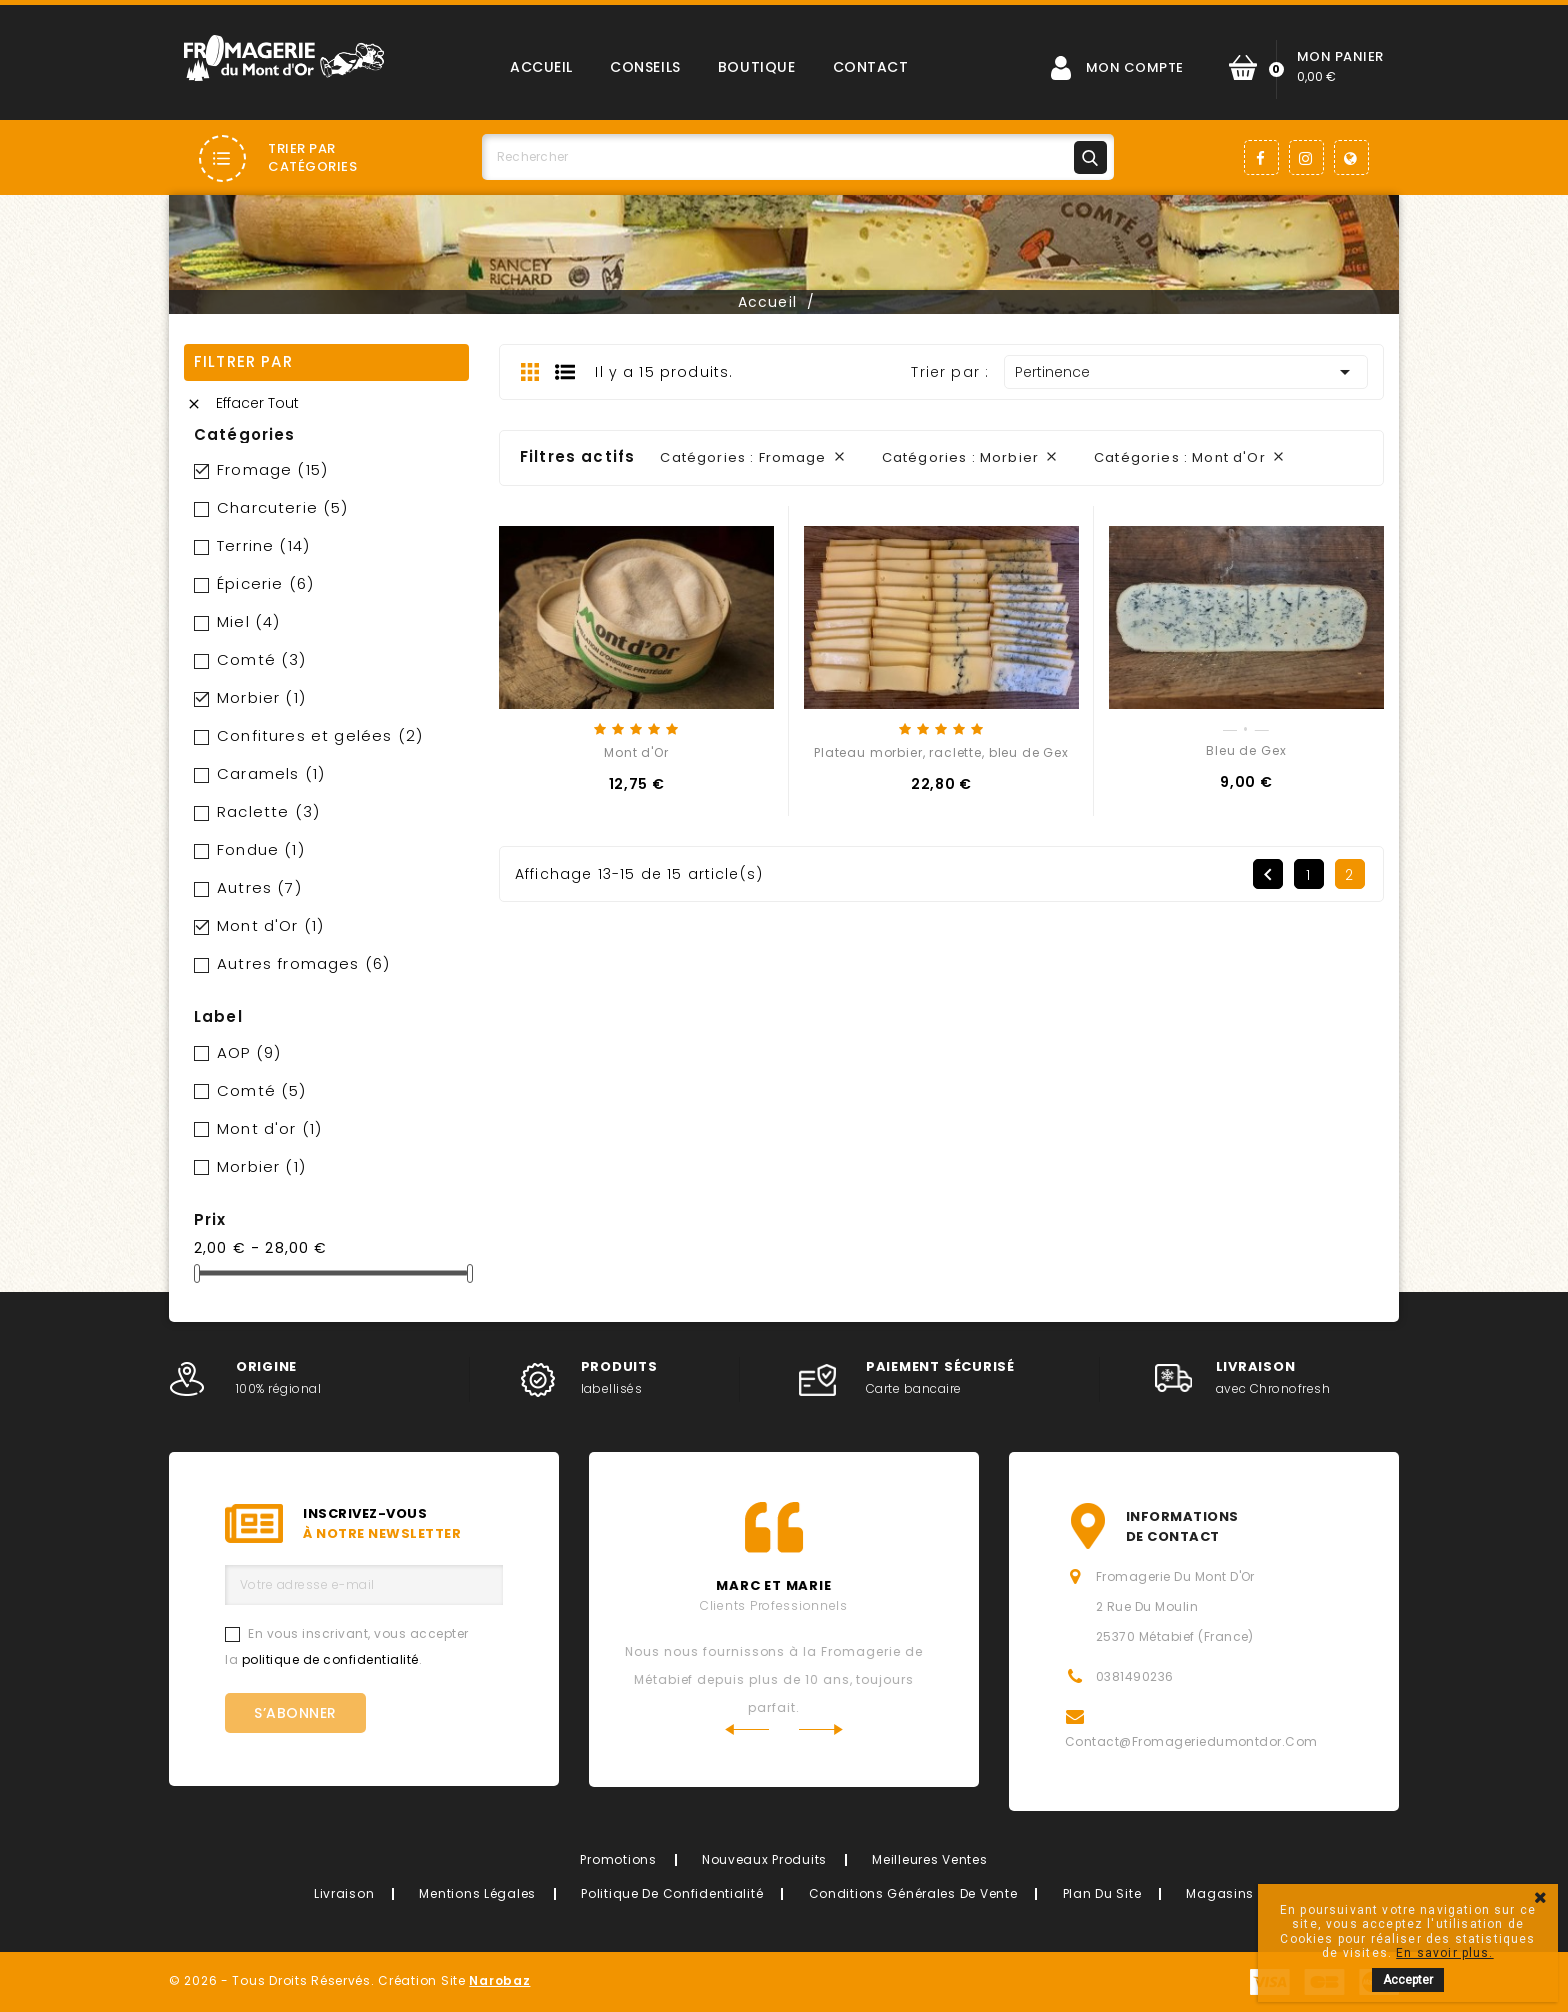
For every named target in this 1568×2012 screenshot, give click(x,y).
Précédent (1268, 875)
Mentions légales (477, 1893)
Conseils (645, 67)
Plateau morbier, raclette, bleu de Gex (941, 752)
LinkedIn (1351, 157)
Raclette (268, 811)
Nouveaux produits (764, 1859)
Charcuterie (282, 507)
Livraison (344, 1893)
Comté (261, 659)
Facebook (1261, 157)
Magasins (1220, 1893)
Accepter (1408, 1980)
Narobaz (499, 1980)
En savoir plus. (1444, 1953)
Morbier (261, 697)
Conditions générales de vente (913, 1893)
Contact (871, 67)
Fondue (261, 849)
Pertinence (1186, 372)
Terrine (263, 545)
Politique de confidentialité (672, 1893)
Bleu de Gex (1246, 750)
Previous (746, 1729)
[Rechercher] (798, 157)
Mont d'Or (270, 925)
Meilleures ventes (929, 1859)
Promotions (618, 1859)
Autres (259, 887)
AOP (249, 1052)
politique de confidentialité (330, 1659)
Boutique (756, 67)
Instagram (1306, 157)
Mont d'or (269, 1128)
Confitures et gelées (320, 735)
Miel (248, 621)
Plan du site (1102, 1893)
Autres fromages (303, 963)
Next (821, 1729)
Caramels (271, 773)
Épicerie (265, 583)
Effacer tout (242, 403)
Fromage (272, 469)
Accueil (541, 67)
